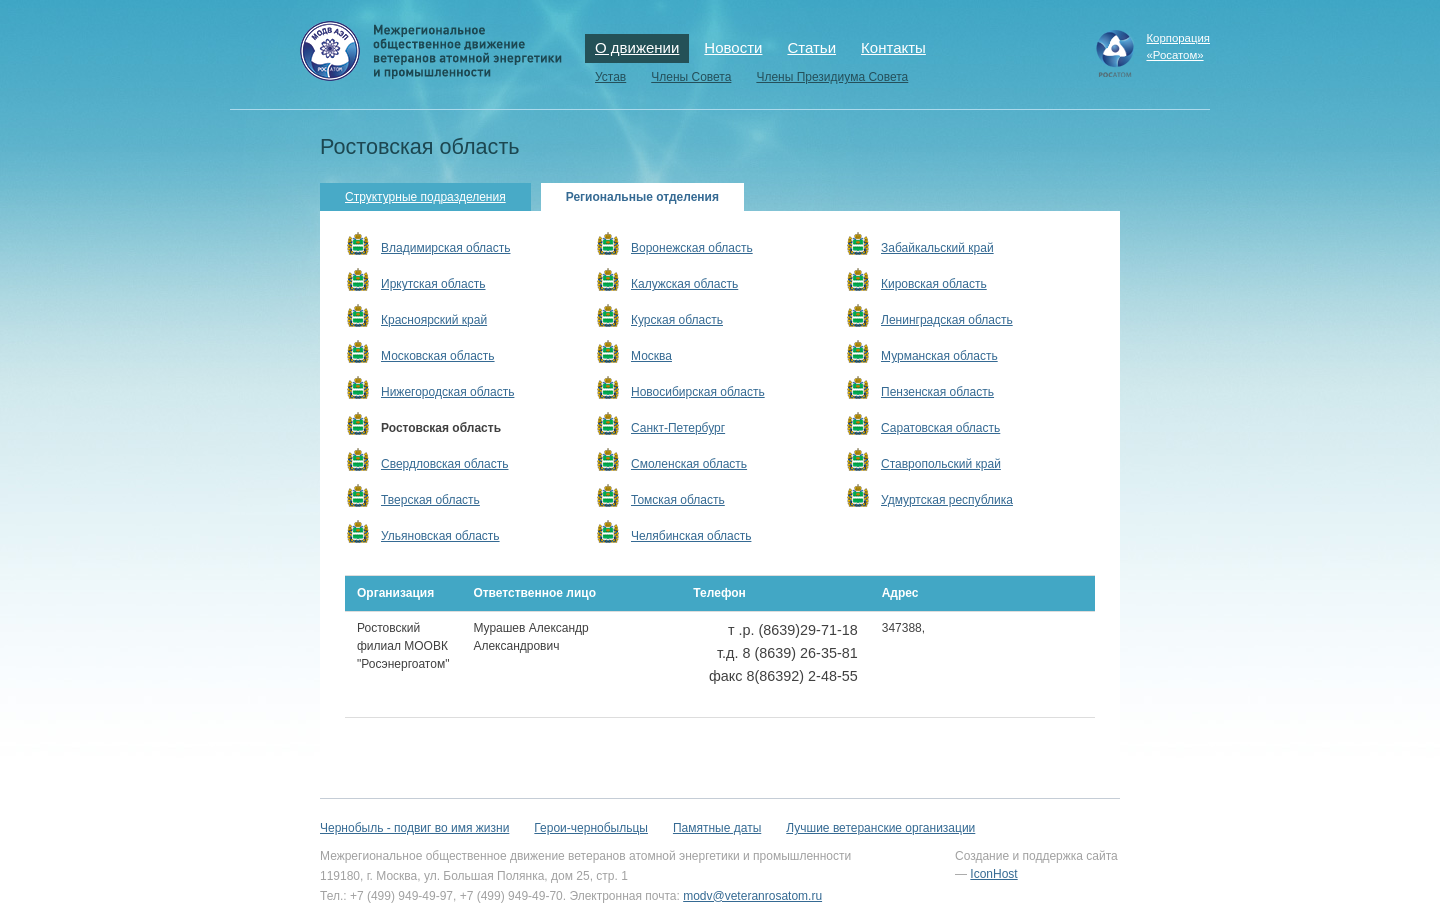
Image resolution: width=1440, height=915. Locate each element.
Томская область (678, 500)
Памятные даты (717, 828)
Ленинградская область (947, 320)
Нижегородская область (447, 392)
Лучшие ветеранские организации (880, 828)
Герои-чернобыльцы (591, 828)
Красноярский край (434, 320)
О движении (637, 47)
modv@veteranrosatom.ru (752, 896)
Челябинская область (691, 536)
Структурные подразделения (425, 197)
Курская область (677, 320)
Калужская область (684, 284)
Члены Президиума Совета (832, 77)
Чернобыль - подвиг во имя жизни (414, 828)
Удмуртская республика (947, 500)
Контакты (893, 47)
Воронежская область (692, 248)
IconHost (993, 874)
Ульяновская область (440, 536)
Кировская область (934, 284)
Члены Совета (691, 77)
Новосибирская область (698, 392)
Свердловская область (444, 464)
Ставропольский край (941, 464)
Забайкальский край (937, 248)
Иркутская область (433, 284)
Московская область (438, 356)
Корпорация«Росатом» (1178, 46)
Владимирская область (445, 248)
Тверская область (430, 500)
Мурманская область (939, 356)
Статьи (811, 47)
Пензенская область (937, 392)
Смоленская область (689, 464)
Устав (610, 77)
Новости (733, 47)
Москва (651, 356)
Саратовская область (940, 428)
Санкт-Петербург (678, 428)
